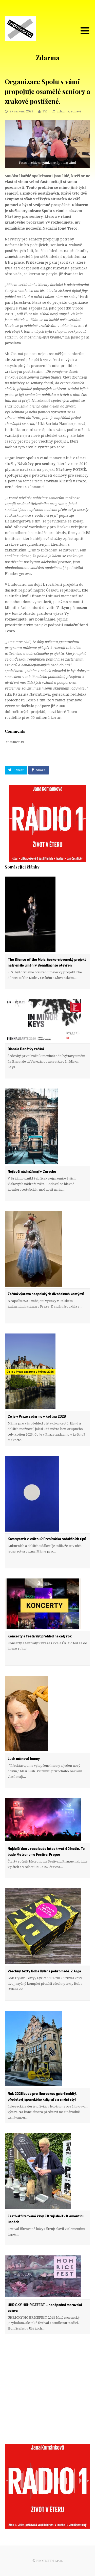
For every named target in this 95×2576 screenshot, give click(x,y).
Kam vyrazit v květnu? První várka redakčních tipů (47, 1539)
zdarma (63, 111)
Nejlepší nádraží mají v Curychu (32, 1171)
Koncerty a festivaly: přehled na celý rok (39, 1636)
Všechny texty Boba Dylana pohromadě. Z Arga (44, 1971)
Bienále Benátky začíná (26, 1049)
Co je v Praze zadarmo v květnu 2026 (37, 1416)
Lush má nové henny (24, 1759)
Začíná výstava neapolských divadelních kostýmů (46, 1294)
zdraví (76, 111)
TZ (45, 111)
